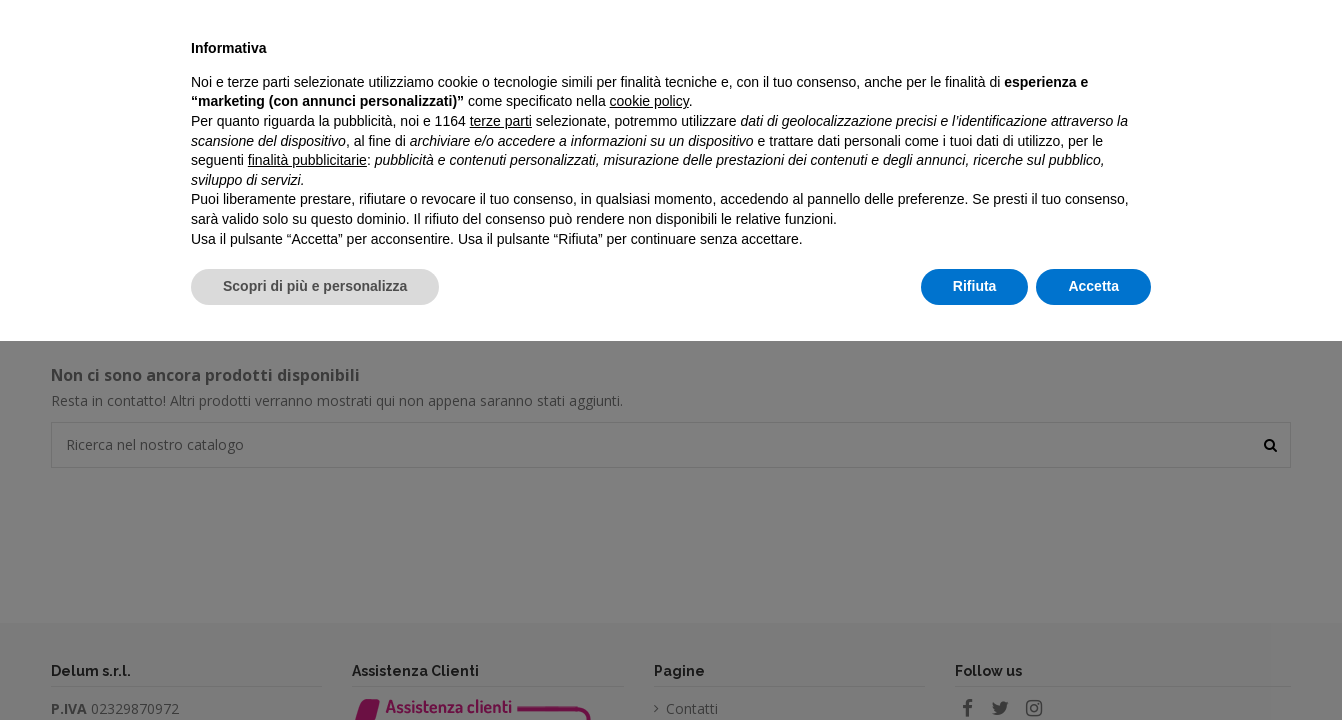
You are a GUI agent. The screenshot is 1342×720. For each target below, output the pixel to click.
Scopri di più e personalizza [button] (315, 665)
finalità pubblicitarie (307, 539)
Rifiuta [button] (975, 665)
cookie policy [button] (649, 481)
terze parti (501, 500)
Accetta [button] (1093, 665)
